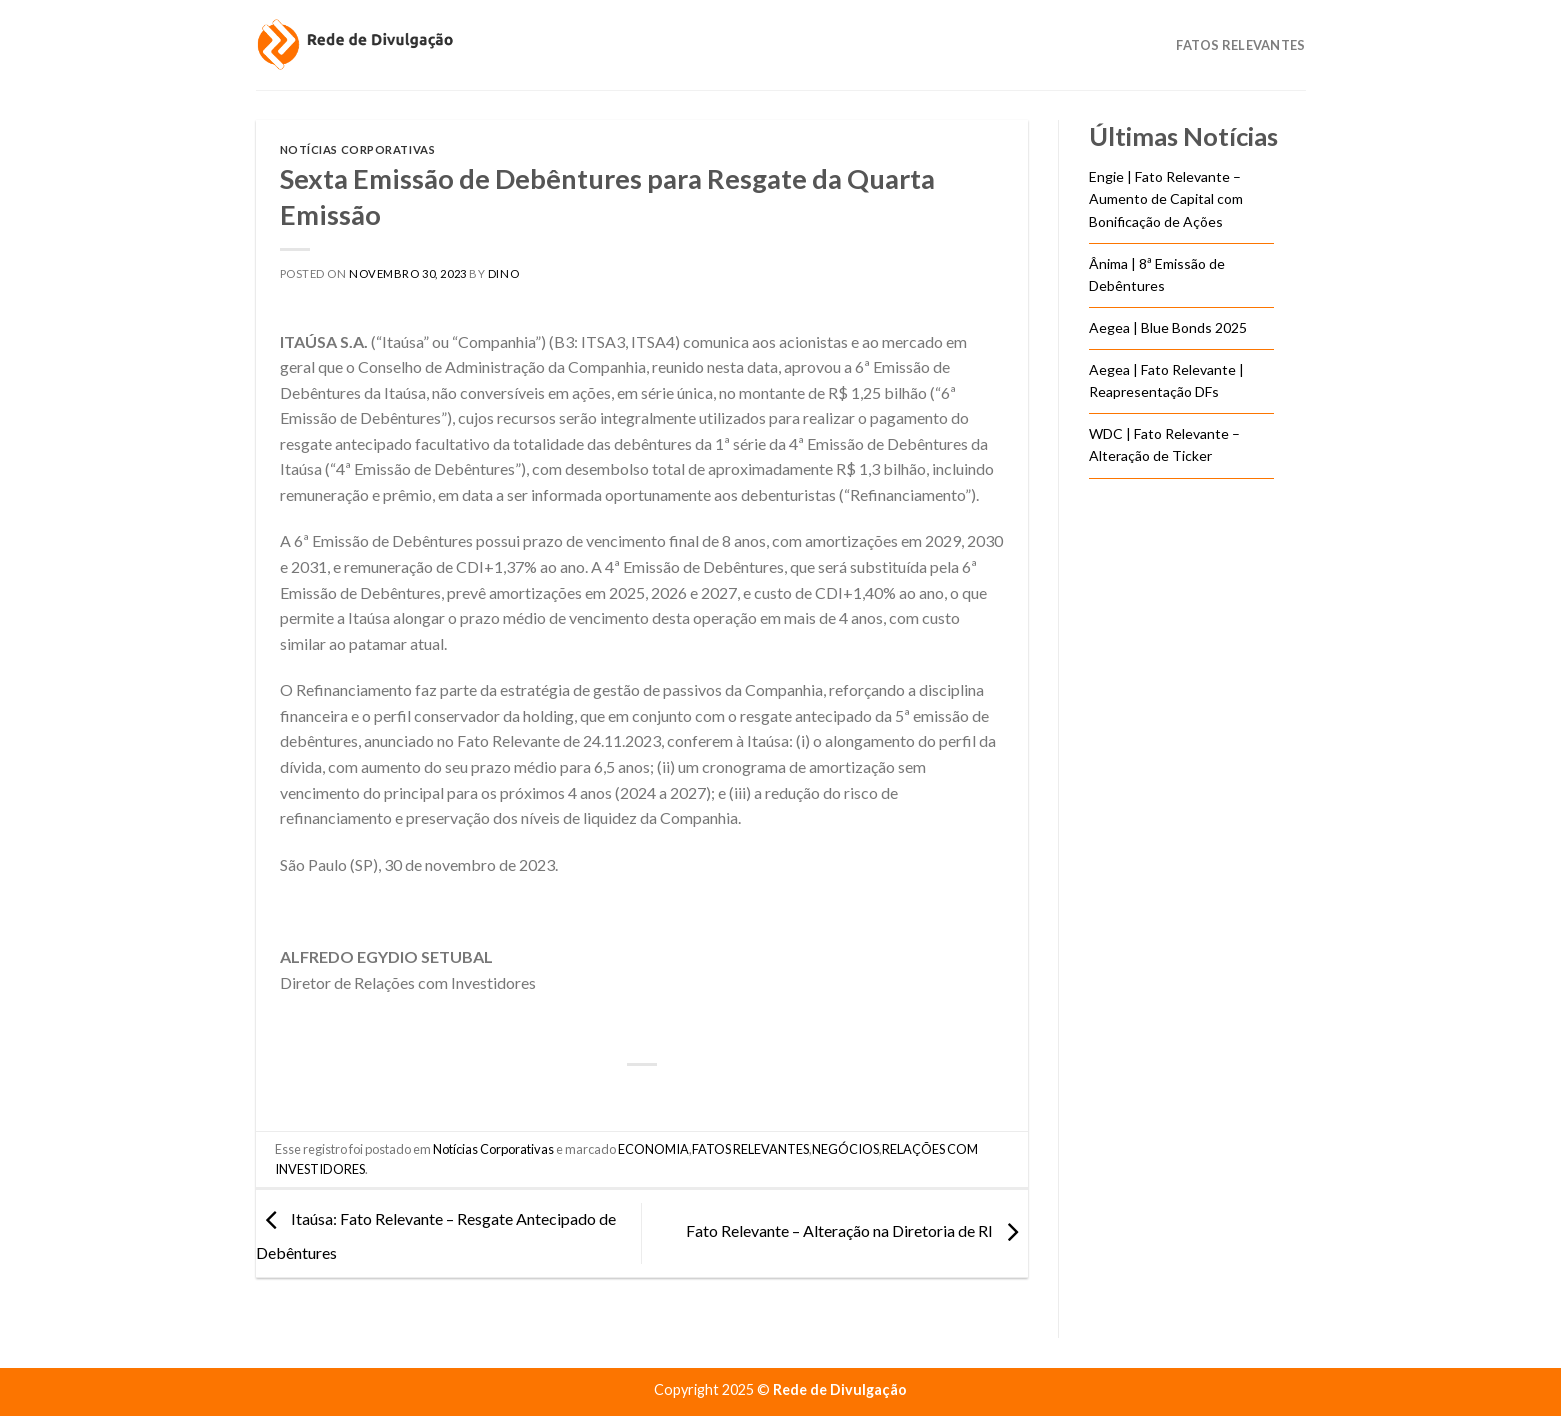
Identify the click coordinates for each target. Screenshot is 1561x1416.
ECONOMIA (653, 1149)
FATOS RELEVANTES (750, 1149)
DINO (503, 273)
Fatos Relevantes (1240, 45)
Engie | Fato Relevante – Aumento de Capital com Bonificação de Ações (1166, 199)
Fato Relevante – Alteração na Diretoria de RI (857, 1231)
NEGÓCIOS (845, 1149)
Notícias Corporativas (358, 149)
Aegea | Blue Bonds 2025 (1168, 327)
